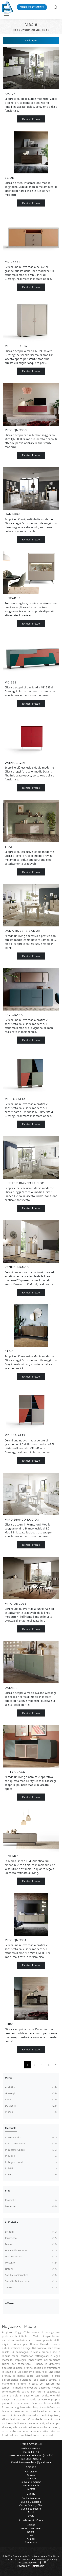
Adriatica (30, 2087)
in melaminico (30, 2137)
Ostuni (30, 2269)
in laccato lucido (30, 2143)
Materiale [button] (10, 2128)
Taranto (30, 2287)
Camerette (31, 2542)
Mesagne (30, 2262)
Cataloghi (30, 2478)
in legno (30, 2156)
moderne (30, 2206)
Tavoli (31, 2512)
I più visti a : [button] (12, 2222)
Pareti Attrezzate (31, 2528)
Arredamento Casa (31, 29)
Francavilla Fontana (30, 2250)
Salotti (31, 2532)
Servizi (31, 2475)
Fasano (30, 2244)
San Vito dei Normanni (30, 2281)
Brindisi (30, 2232)
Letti (30, 2535)
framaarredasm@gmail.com (35, 2462)
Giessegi (30, 2093)
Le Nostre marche (31, 2482)
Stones (30, 2112)
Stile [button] (7, 2190)
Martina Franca (30, 2256)
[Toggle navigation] (6, 15)
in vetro (30, 2174)
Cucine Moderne (31, 2498)
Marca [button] (8, 2077)
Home (16, 29)
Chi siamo (31, 2471)
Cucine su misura (31, 2508)
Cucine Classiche (31, 2502)
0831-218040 (33, 2459)
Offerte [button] (9, 2303)
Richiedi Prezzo (31, 119)
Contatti (31, 2489)
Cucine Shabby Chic (31, 2505)
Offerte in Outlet (31, 2485)
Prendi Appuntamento (32, 7)
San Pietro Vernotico (30, 2275)
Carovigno (30, 2238)
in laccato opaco (30, 2150)
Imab (30, 2099)
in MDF (30, 2168)
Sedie (31, 2515)
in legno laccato (30, 2162)
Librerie (31, 2525)
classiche (30, 2200)
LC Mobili (30, 2106)
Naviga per (31, 40)
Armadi (31, 2539)
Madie (45, 29)
